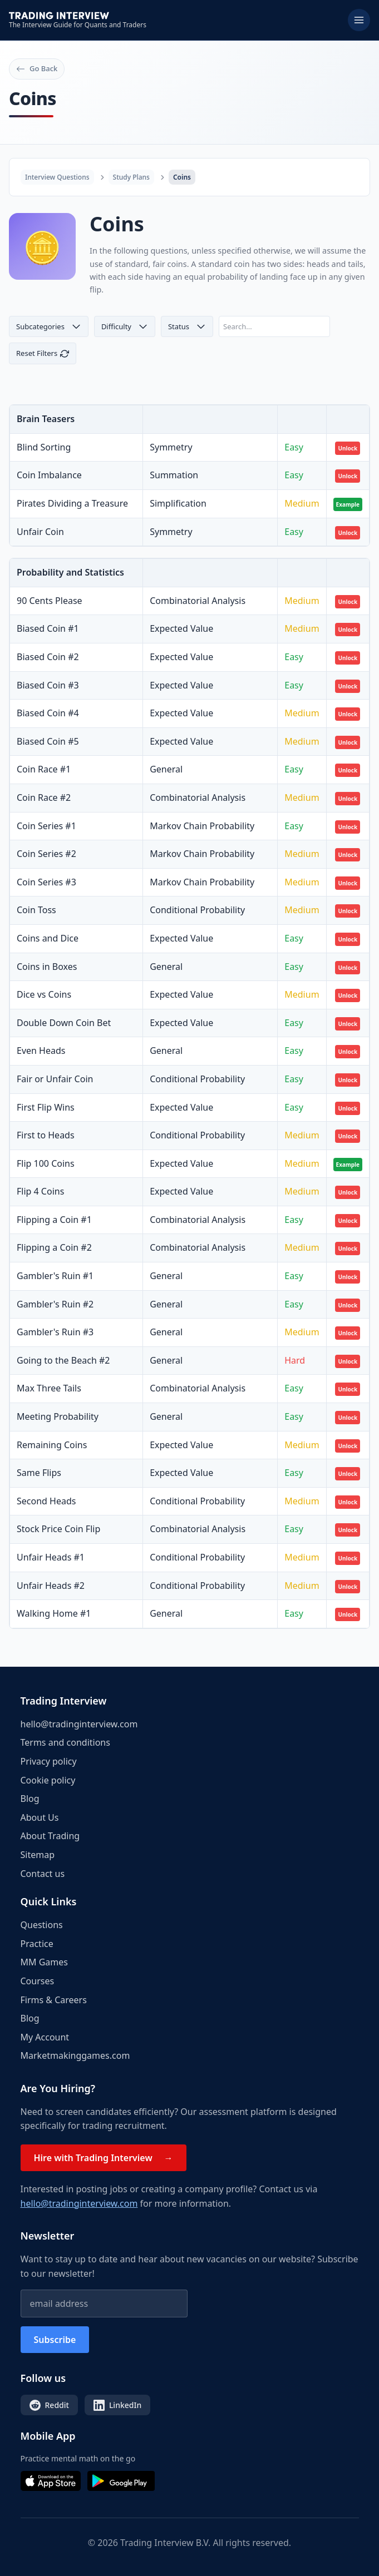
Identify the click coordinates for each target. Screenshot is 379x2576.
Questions (42, 1925)
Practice (37, 1944)
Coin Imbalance (49, 475)
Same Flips (39, 1473)
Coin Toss (36, 910)
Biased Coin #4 (48, 713)
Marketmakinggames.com (75, 2055)
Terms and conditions (65, 1742)
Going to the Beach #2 (63, 1360)
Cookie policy (48, 1780)
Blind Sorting (44, 447)
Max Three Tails (49, 1388)
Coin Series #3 (46, 882)
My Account (45, 2037)
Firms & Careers (54, 2000)
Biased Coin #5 (48, 741)
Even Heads (41, 1050)
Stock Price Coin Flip (58, 1529)
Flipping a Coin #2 (54, 1247)
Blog (30, 1798)
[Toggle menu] (359, 20)
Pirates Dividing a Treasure (72, 503)
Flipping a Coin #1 (54, 1219)
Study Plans (131, 177)
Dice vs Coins (44, 994)
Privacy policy (49, 1761)
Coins (182, 177)
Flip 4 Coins (40, 1191)
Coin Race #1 (44, 769)
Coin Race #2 (44, 797)
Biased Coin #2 (48, 657)
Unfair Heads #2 (51, 1585)
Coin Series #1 (46, 826)
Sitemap (38, 1855)
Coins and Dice (47, 938)
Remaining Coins (52, 1445)
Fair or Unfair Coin (55, 1079)
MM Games (44, 1962)
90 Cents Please (49, 601)
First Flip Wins (46, 1107)
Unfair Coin (40, 532)
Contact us (43, 1873)
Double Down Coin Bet (64, 1023)
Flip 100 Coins (46, 1163)
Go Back (36, 68)
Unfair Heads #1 (51, 1557)
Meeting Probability (58, 1416)
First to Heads (46, 1135)
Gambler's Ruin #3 (55, 1332)
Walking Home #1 (54, 1613)
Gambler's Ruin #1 (55, 1276)
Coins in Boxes (47, 966)
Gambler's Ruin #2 (55, 1304)
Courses (38, 1981)
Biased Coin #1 (48, 628)
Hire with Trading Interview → (103, 2158)
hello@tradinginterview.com (79, 1724)
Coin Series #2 (46, 854)
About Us (40, 1817)
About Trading (50, 1836)
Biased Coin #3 (48, 685)
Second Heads (46, 1501)
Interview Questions (57, 177)
